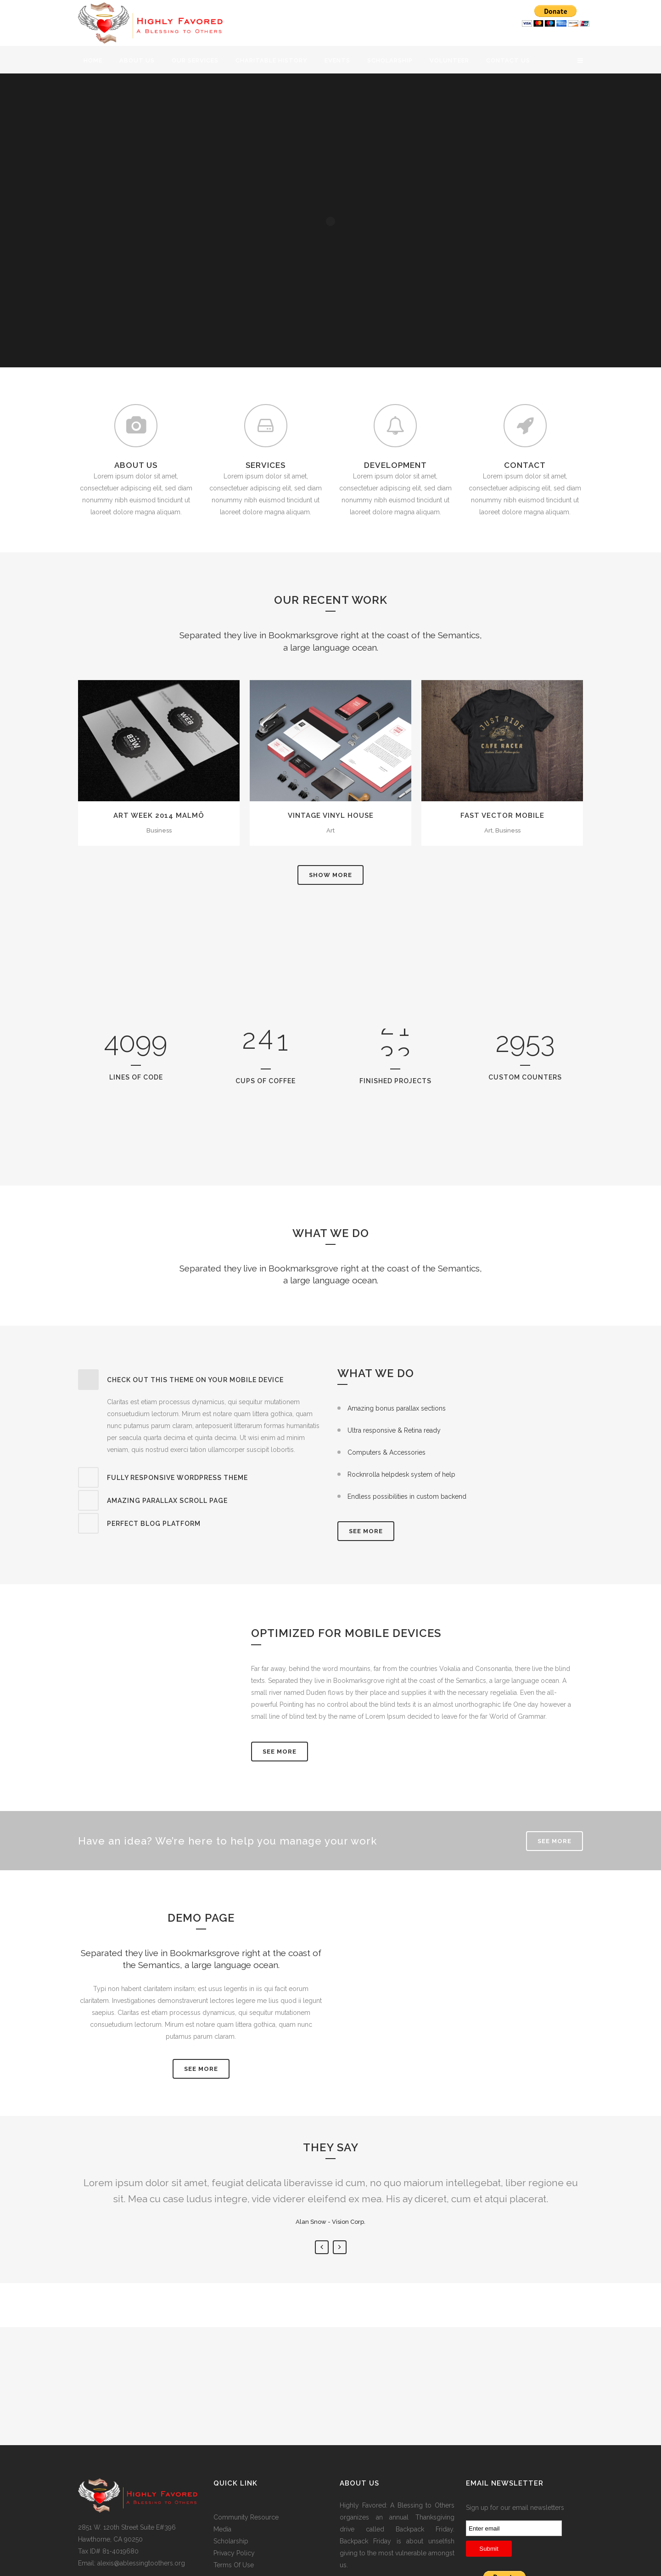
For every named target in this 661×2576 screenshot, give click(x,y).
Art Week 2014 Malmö (158, 815)
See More (280, 1751)
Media (222, 2529)
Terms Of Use (233, 2565)
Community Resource (246, 2517)
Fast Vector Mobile (502, 815)
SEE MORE (366, 1531)
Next (340, 2247)
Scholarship (230, 2541)
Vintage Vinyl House (331, 815)
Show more (330, 875)
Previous (322, 2247)
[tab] (201, 1379)
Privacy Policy (234, 2553)
